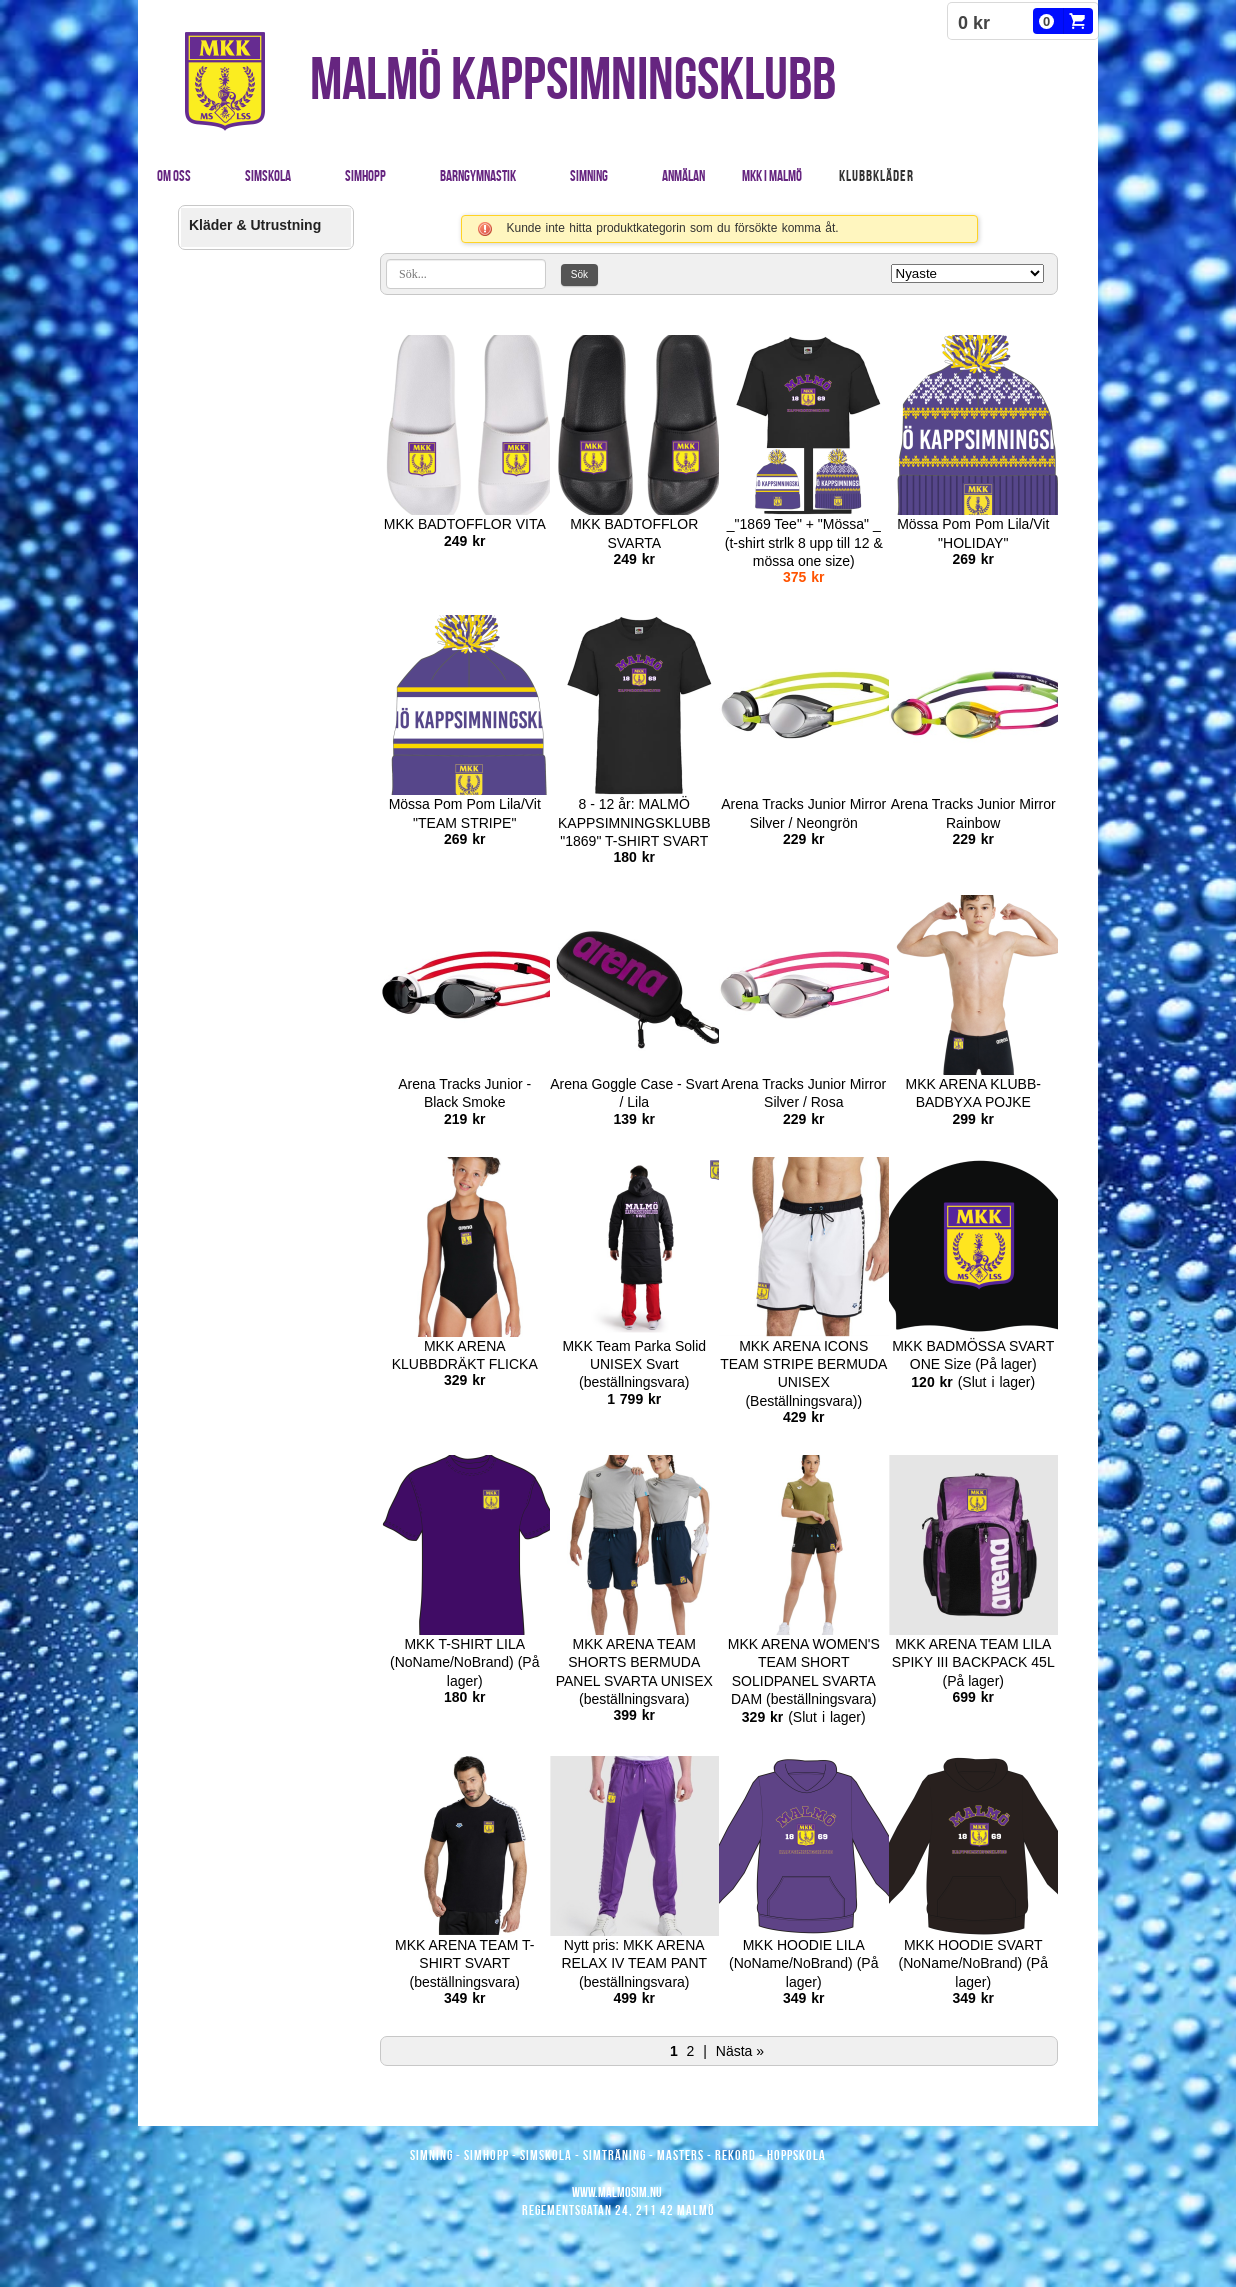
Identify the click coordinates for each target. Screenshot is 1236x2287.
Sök (579, 274)
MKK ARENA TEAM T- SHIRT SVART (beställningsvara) (465, 1963)
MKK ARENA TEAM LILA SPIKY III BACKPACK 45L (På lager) (973, 1662)
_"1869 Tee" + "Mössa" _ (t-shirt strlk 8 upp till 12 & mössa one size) (804, 542)
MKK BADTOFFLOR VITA (465, 524)
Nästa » (740, 2051)
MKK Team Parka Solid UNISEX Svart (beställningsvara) (634, 1364)
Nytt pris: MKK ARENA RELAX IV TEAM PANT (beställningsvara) (634, 1963)
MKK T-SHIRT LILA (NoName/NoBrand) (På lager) (464, 1662)
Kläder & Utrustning (255, 225)
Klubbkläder (876, 176)
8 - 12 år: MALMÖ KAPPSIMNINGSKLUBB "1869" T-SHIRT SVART (634, 822)
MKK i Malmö (772, 176)
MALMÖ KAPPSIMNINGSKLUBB (573, 78)
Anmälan (683, 176)
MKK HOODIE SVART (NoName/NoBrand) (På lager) (973, 1963)
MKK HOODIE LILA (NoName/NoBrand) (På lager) (803, 1963)
